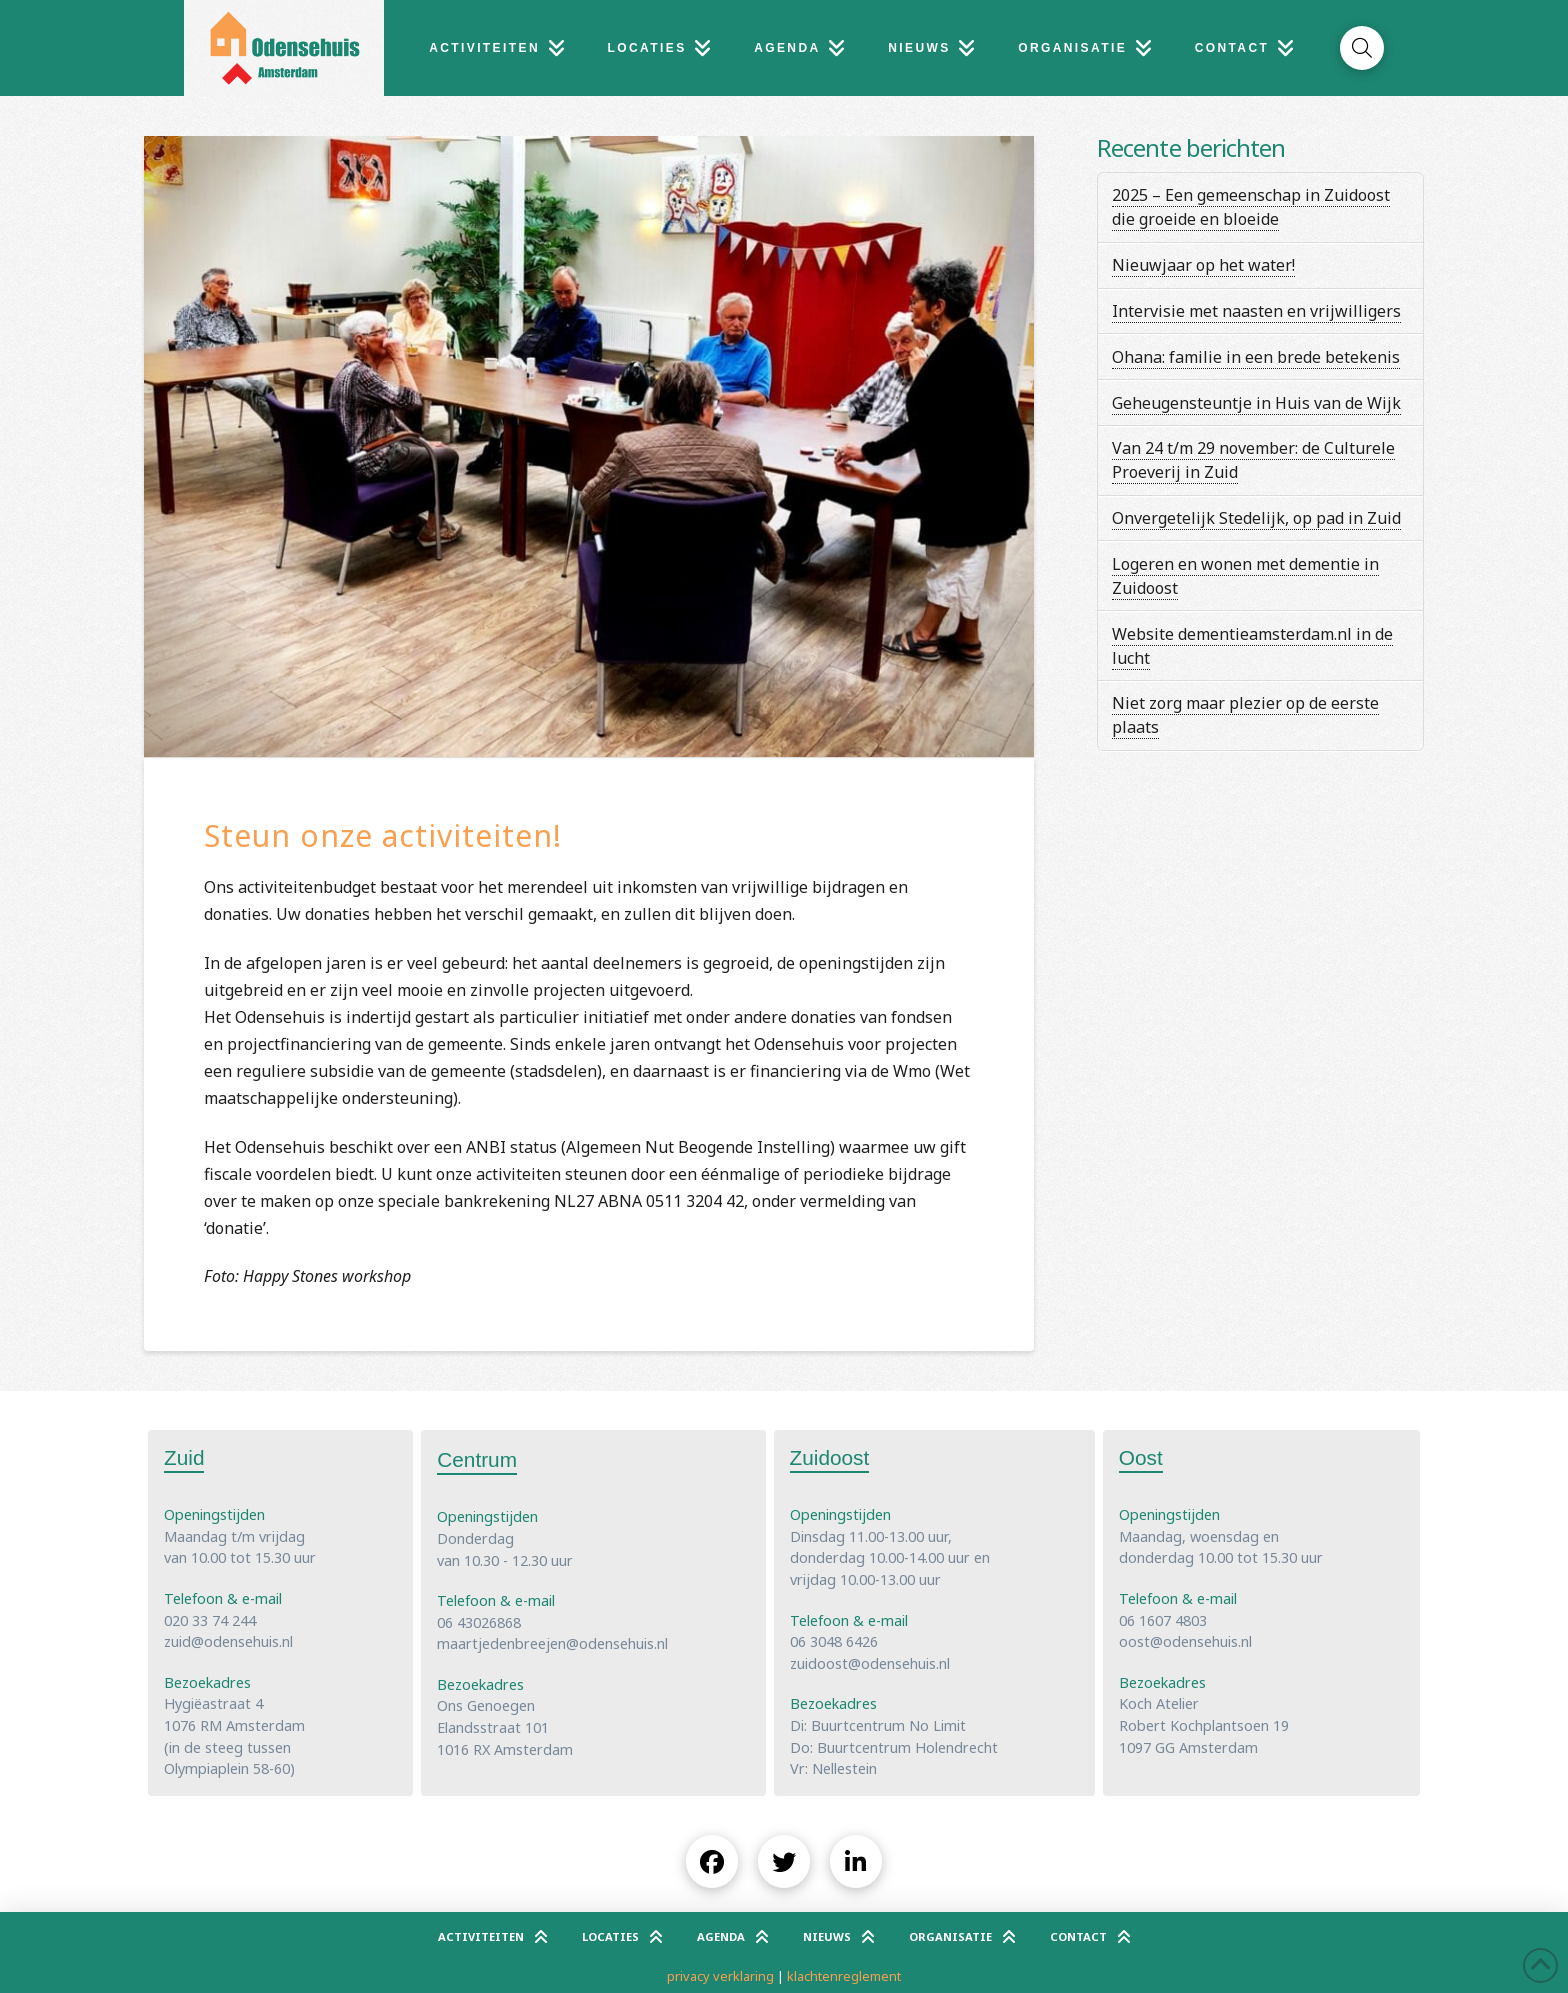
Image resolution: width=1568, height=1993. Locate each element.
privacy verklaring (720, 1976)
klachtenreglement (844, 1976)
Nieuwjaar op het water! (1203, 265)
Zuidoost (830, 1457)
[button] (1362, 48)
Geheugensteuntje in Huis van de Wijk (1256, 403)
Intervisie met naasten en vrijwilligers (1256, 311)
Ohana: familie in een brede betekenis (1256, 357)
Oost (1141, 1457)
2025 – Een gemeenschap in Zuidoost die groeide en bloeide (1251, 207)
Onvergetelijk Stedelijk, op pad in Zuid (1256, 518)
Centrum (477, 1459)
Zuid (184, 1457)
